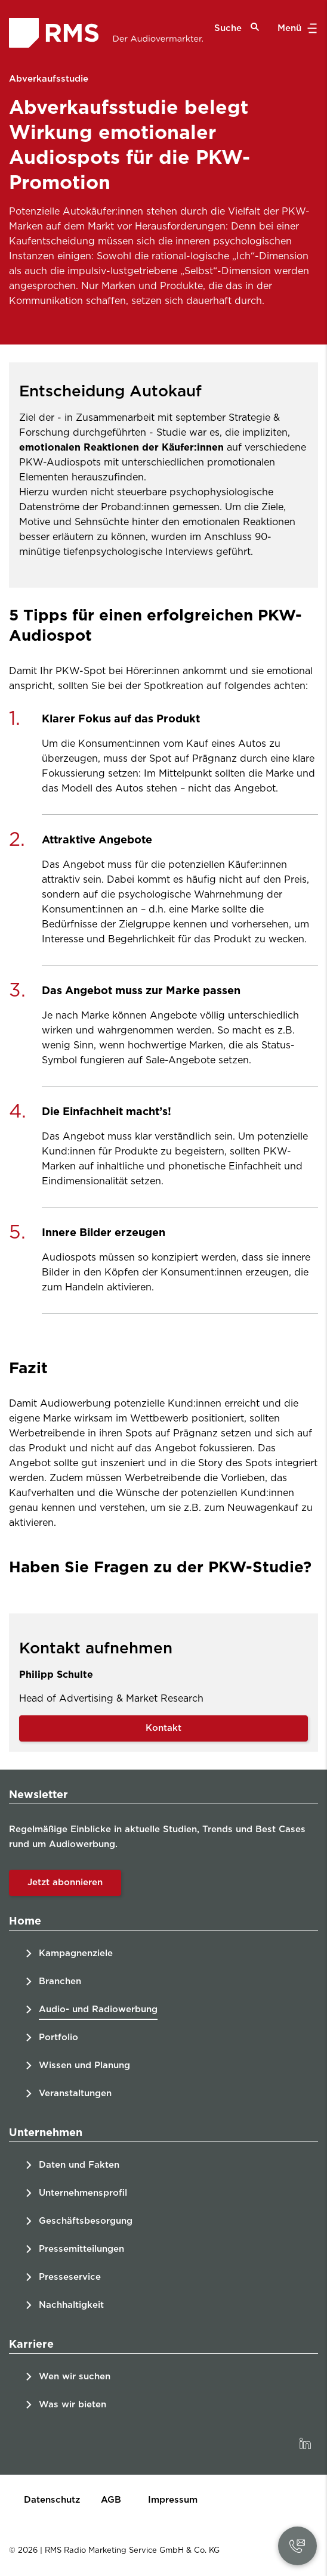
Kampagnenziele (76, 1953)
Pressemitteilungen (81, 2249)
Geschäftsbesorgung (85, 2221)
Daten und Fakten (79, 2165)
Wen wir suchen (74, 2376)
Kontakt (163, 1728)
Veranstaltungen (75, 2093)
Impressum (173, 2500)
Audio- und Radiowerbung (98, 2009)
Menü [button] (295, 28)
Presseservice (70, 2277)
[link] (305, 2444)
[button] (297, 2546)
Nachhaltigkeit (71, 2305)
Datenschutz (52, 2500)
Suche (237, 28)
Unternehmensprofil (83, 2193)
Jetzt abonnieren (65, 1882)
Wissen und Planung (84, 2065)
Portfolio (58, 2037)
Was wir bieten (72, 2404)
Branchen (60, 1981)
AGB (111, 2500)
